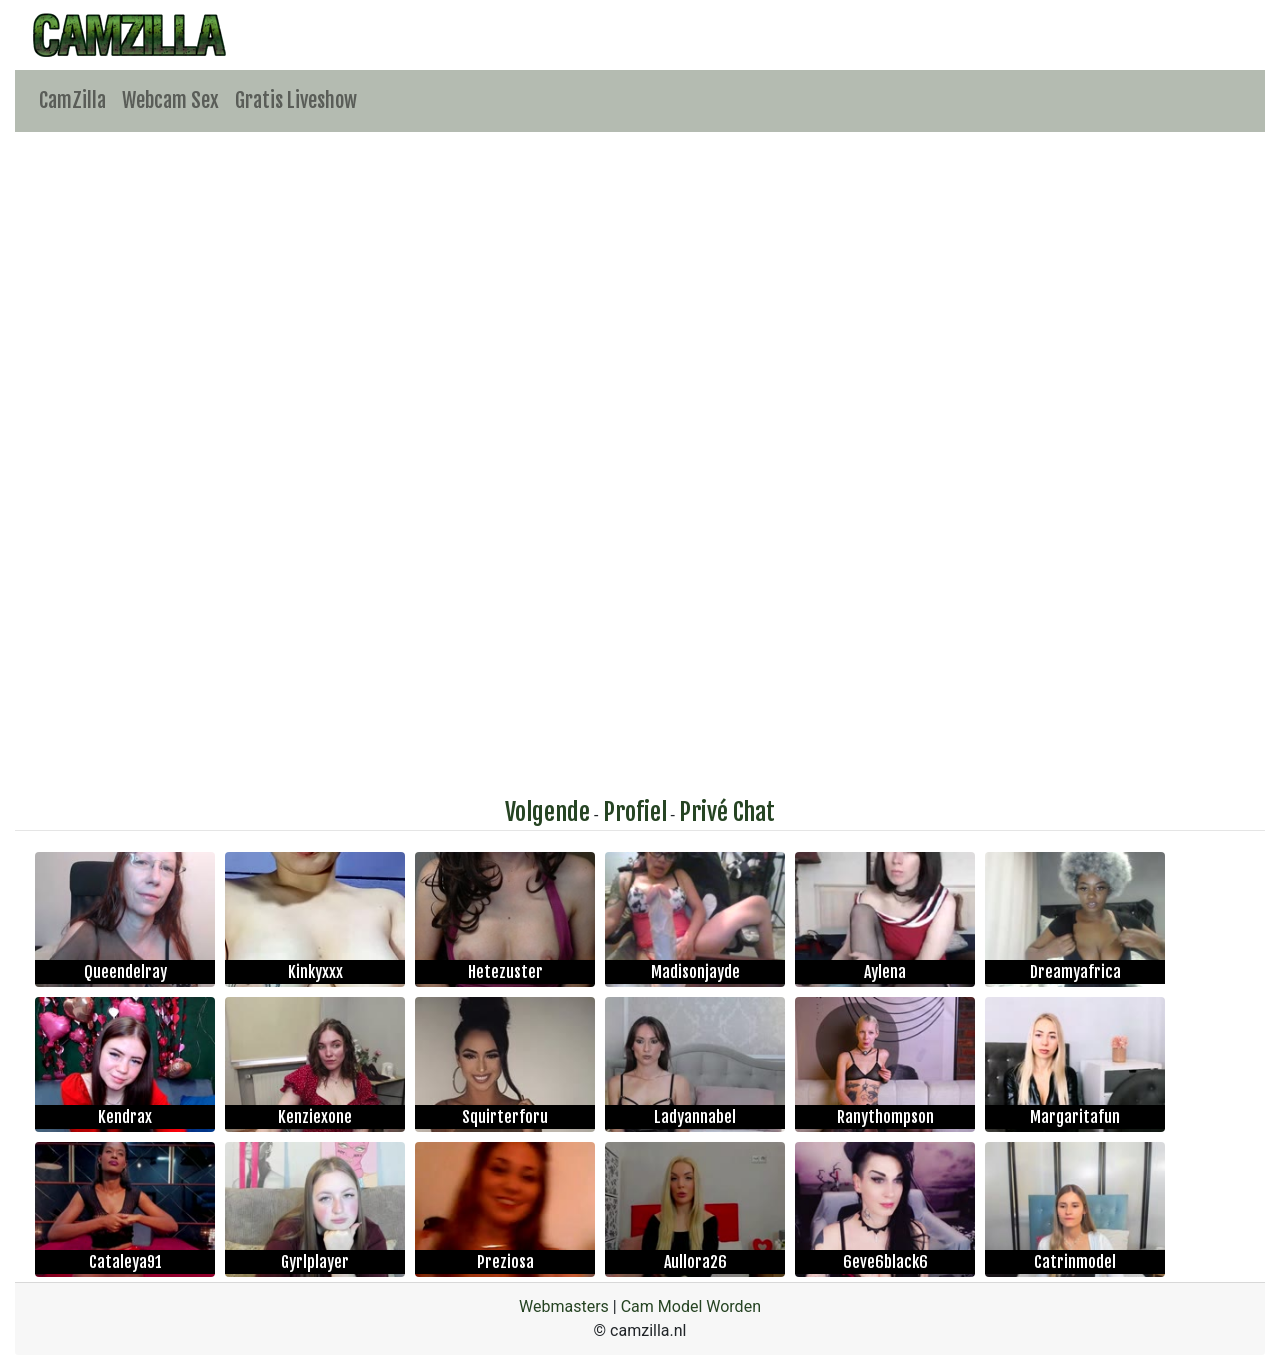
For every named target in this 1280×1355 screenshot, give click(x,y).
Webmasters (564, 1306)
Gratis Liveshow (296, 100)
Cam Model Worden (691, 1306)
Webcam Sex (170, 100)
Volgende (547, 812)
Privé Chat (727, 812)
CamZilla (72, 100)
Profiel (635, 812)
